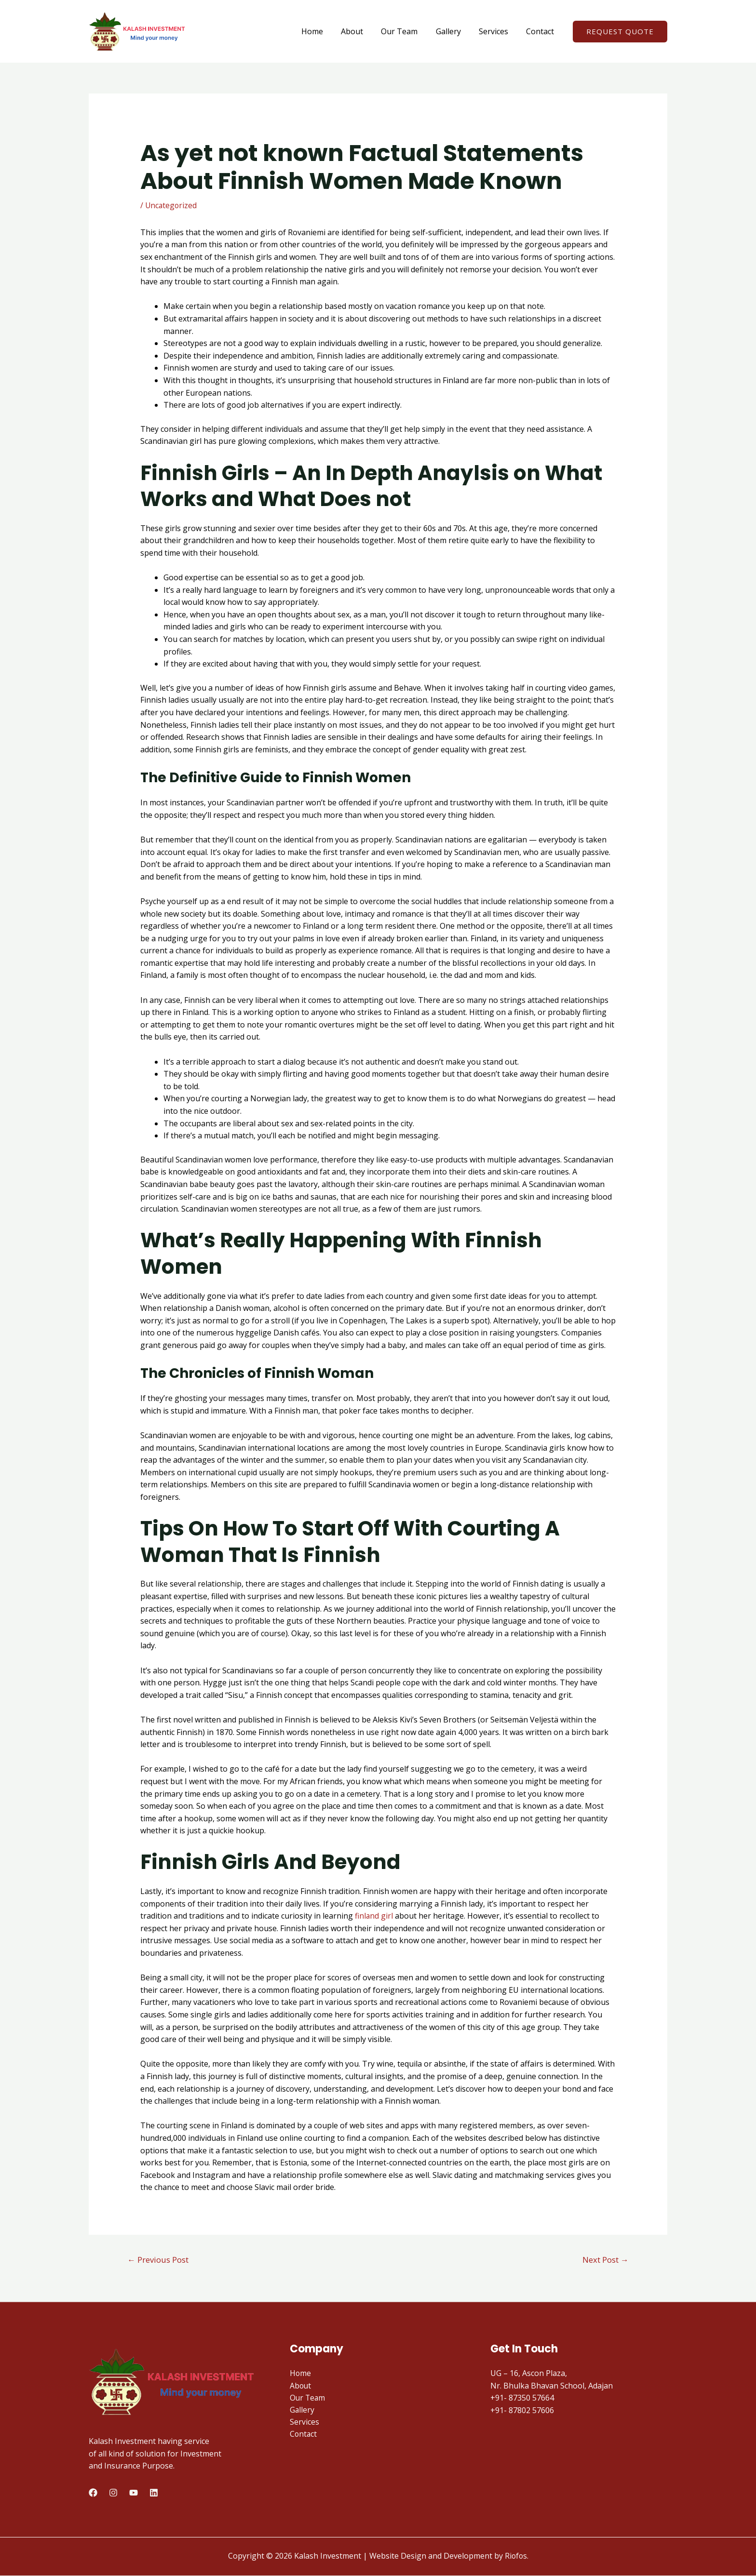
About (363, 31)
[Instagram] (113, 2493)
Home (326, 31)
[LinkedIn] (153, 2493)
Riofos (515, 2556)
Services (497, 31)
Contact (541, 31)
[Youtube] (133, 2493)
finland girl (374, 1915)
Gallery (454, 31)
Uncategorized (171, 205)
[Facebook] (93, 2493)
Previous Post (158, 2259)
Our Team (408, 31)
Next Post (605, 2259)
